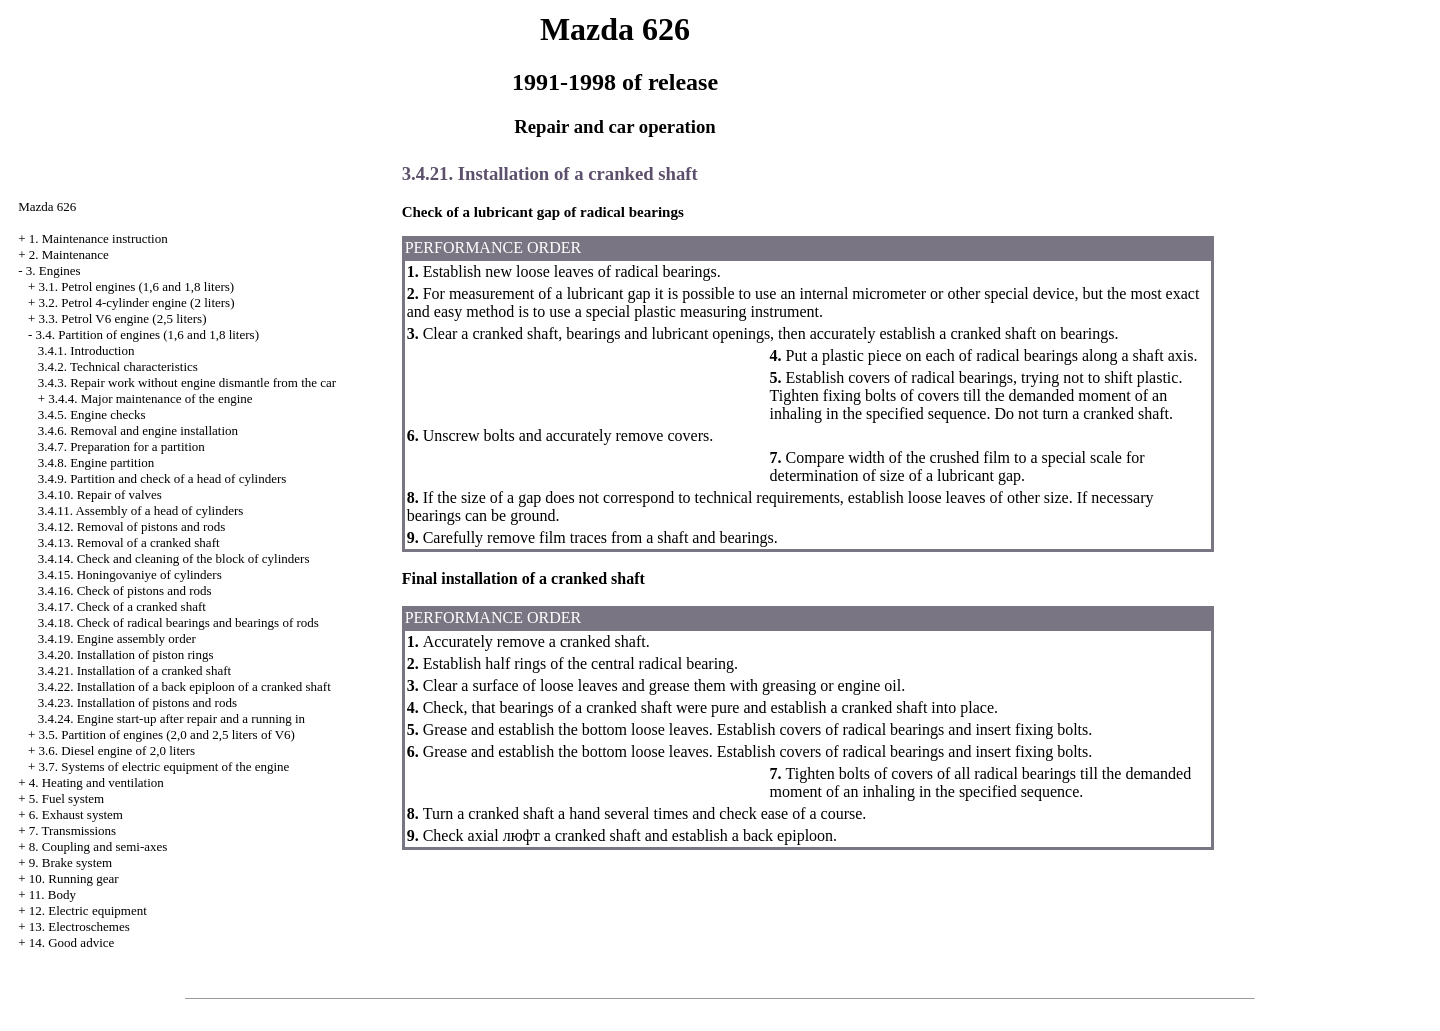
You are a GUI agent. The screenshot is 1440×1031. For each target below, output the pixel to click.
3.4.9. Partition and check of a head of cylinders (162, 478)
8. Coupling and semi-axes (98, 846)
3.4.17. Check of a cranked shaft (122, 606)
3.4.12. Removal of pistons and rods (132, 526)
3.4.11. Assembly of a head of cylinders (141, 510)
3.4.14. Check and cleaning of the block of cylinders (174, 558)
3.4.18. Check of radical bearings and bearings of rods (178, 622)
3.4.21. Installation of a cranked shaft (135, 670)
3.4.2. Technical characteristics (118, 366)
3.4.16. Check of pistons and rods (125, 590)
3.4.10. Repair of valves (100, 494)
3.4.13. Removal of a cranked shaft (129, 542)
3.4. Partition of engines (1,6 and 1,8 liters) (147, 334)
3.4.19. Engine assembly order (117, 638)
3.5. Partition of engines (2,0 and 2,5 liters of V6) (166, 734)
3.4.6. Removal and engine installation (138, 430)
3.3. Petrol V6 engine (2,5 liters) (122, 318)
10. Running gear (74, 878)
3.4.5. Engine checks (92, 414)
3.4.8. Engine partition (96, 462)
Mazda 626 (47, 206)
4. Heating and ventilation (96, 782)
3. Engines (53, 270)
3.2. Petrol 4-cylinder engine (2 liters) (136, 302)
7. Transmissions (72, 830)
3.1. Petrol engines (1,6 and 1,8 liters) (136, 286)
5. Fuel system (66, 798)
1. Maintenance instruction (98, 238)
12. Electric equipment (88, 910)
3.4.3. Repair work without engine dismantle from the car (187, 382)
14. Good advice (72, 942)
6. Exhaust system (76, 814)
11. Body (52, 894)
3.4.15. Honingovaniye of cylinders (130, 574)
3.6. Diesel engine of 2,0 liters (116, 750)
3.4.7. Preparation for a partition (121, 446)
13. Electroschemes (79, 926)
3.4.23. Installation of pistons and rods (137, 702)
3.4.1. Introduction (86, 350)
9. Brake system (70, 862)
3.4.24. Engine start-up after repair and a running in (172, 718)
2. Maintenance (69, 254)
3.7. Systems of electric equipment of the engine (163, 766)
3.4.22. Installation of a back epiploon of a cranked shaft (184, 686)
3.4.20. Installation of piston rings (126, 654)
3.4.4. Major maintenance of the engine (150, 398)
